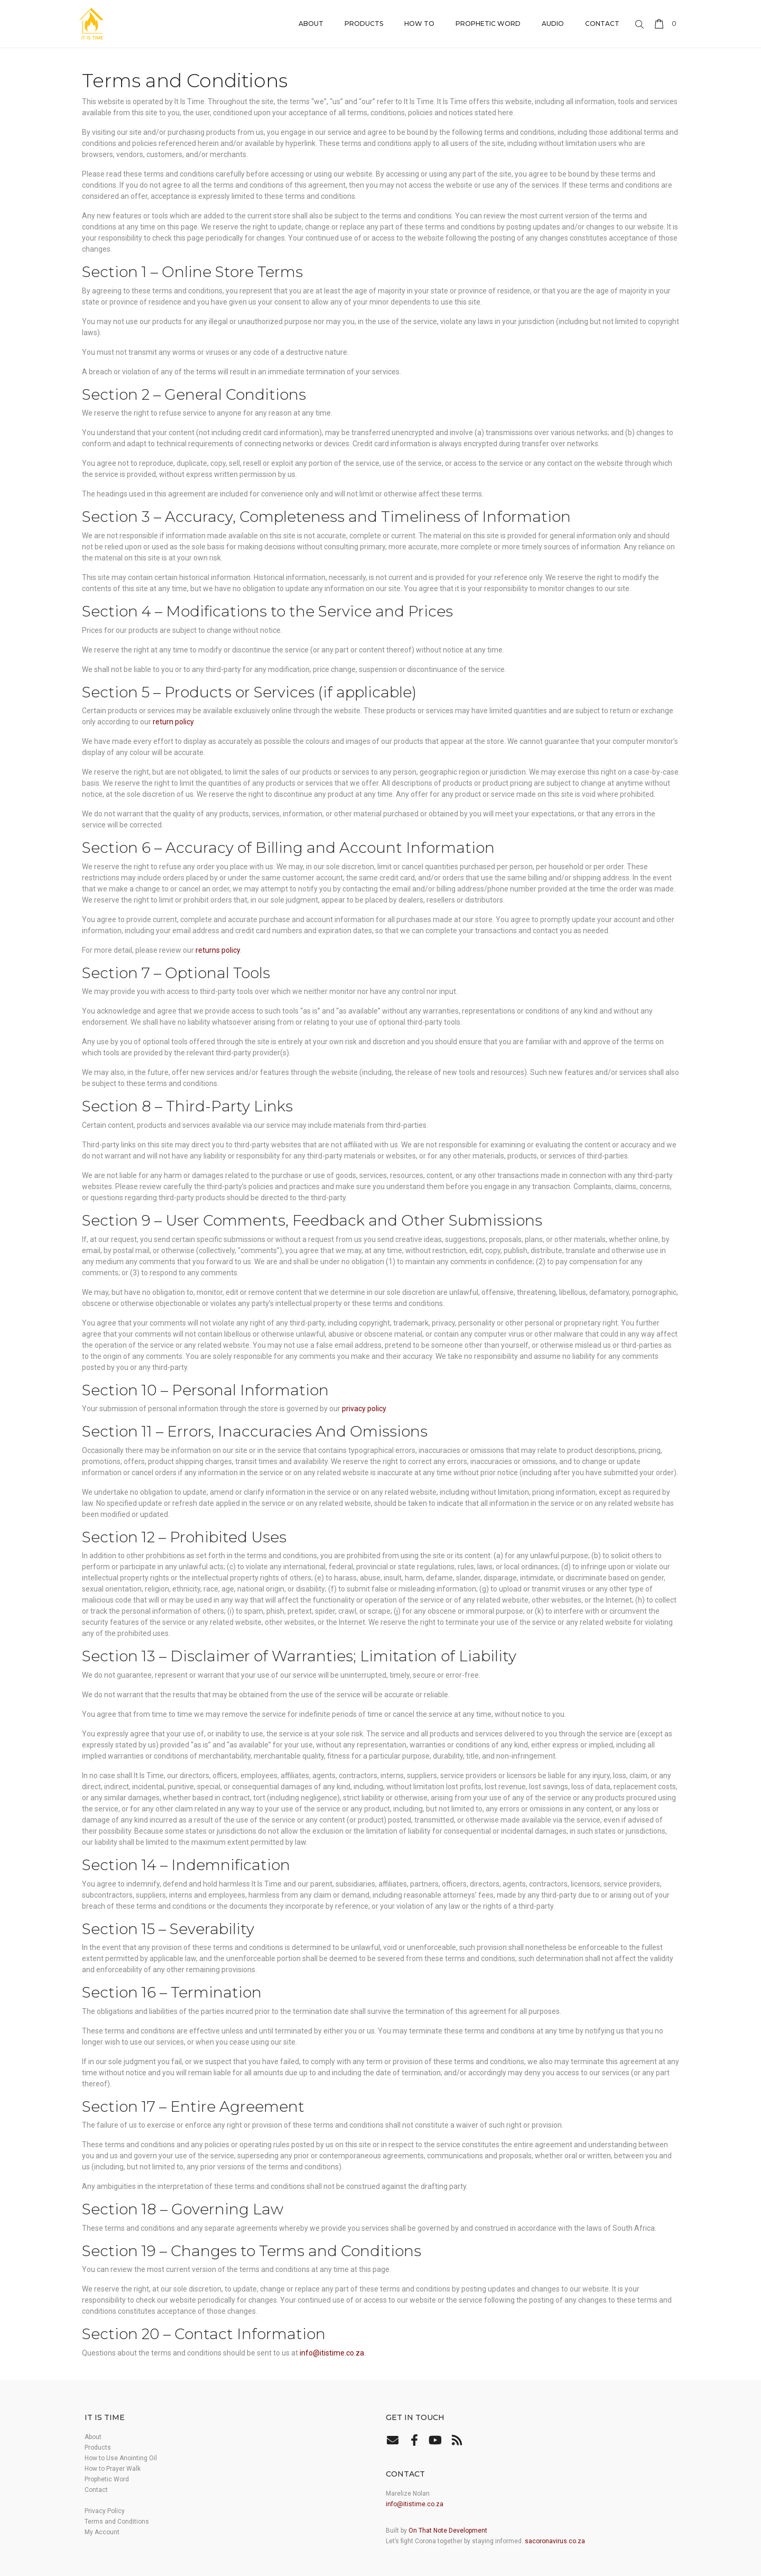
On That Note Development (448, 2530)
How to (419, 23)
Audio (553, 23)
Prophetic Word (488, 23)
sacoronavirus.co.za (555, 2541)
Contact (602, 23)
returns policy (218, 950)
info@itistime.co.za (332, 2353)
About (311, 23)
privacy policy (364, 1408)
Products (364, 23)
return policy (173, 721)
